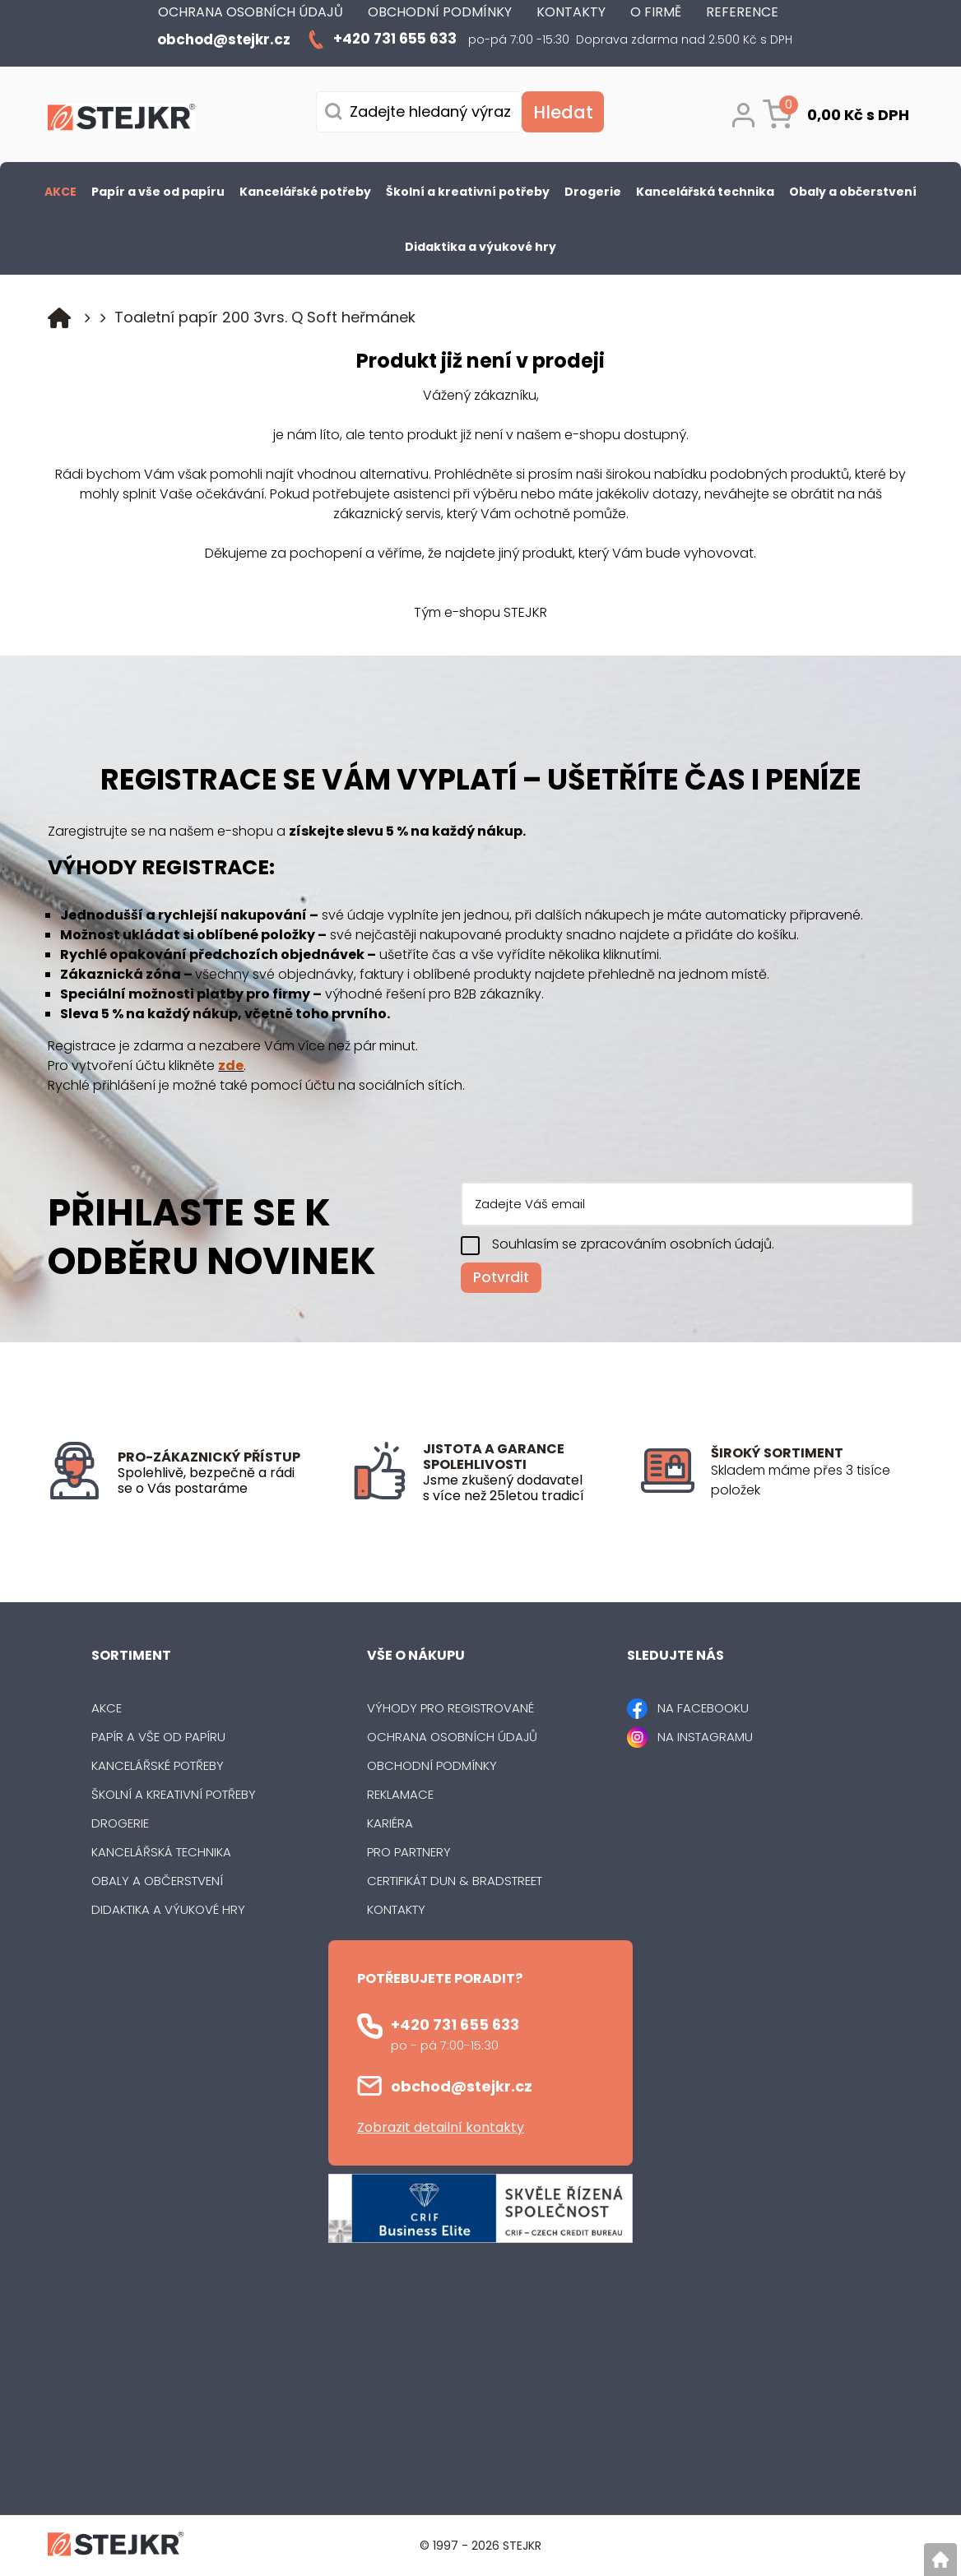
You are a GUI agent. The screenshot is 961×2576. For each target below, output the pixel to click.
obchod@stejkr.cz (461, 2086)
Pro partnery (409, 1851)
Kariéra (390, 1823)
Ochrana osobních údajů (452, 1736)
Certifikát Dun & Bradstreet (454, 1880)
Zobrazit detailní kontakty (440, 2127)
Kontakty (396, 1909)
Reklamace (400, 1794)
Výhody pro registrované (450, 1708)
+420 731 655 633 (455, 2024)
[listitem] (811, 1480)
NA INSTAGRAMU (705, 1736)
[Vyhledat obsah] (563, 111)
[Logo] (122, 120)
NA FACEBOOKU (703, 1708)
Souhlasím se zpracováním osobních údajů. (633, 1244)
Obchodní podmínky (432, 1765)
